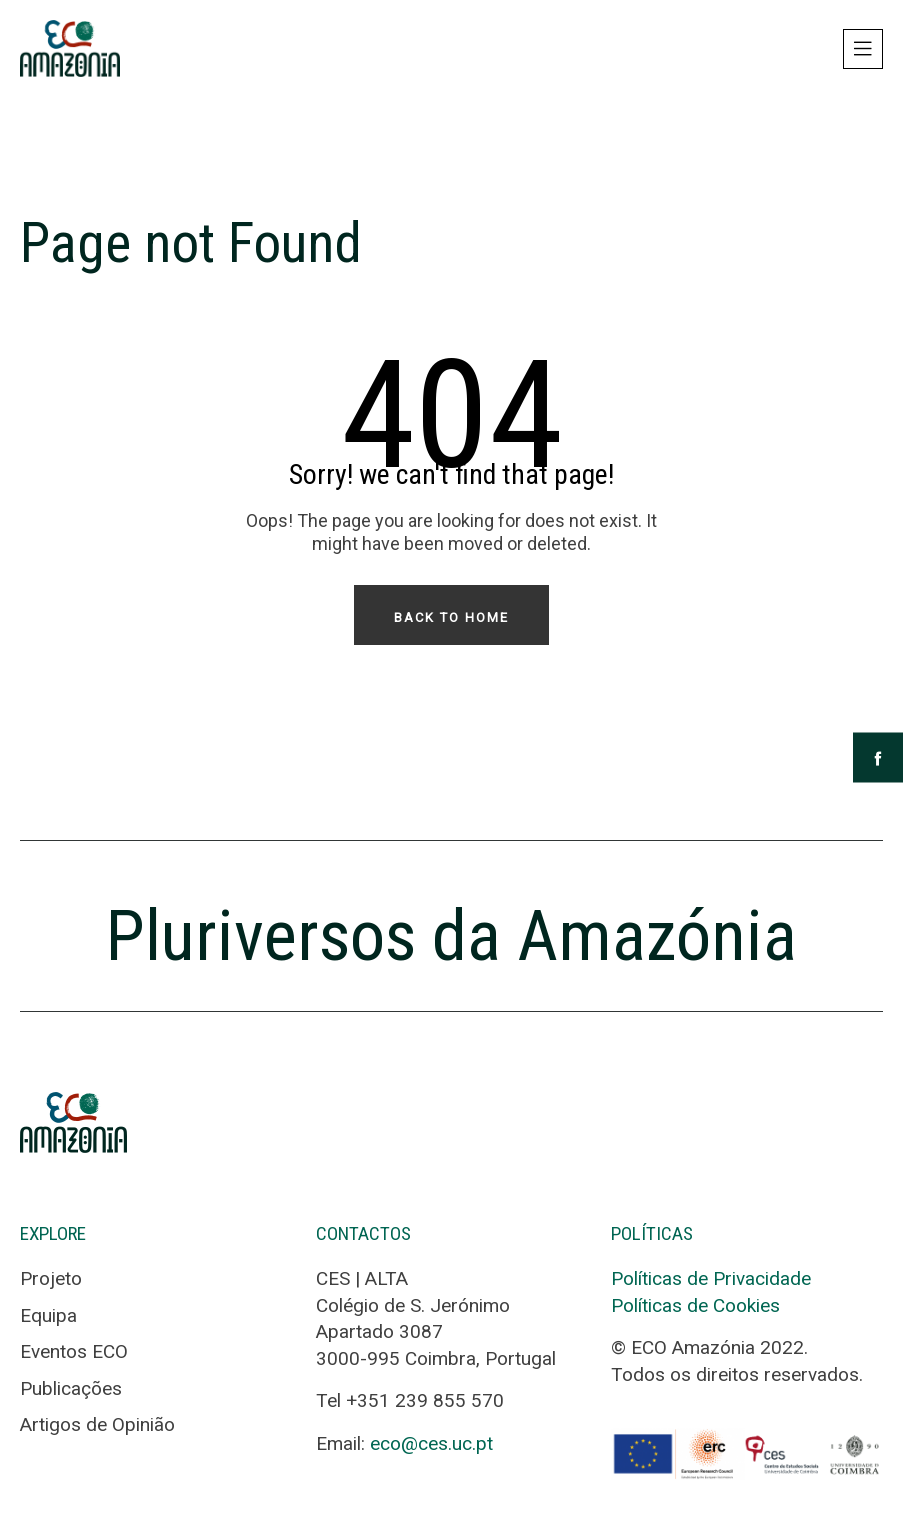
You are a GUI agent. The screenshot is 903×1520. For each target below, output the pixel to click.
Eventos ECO (74, 1351)
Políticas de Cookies (695, 1305)
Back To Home (451, 617)
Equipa (48, 1315)
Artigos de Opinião (97, 1424)
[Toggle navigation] (863, 49)
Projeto (51, 1278)
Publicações (71, 1388)
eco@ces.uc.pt (431, 1443)
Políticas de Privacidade (711, 1278)
